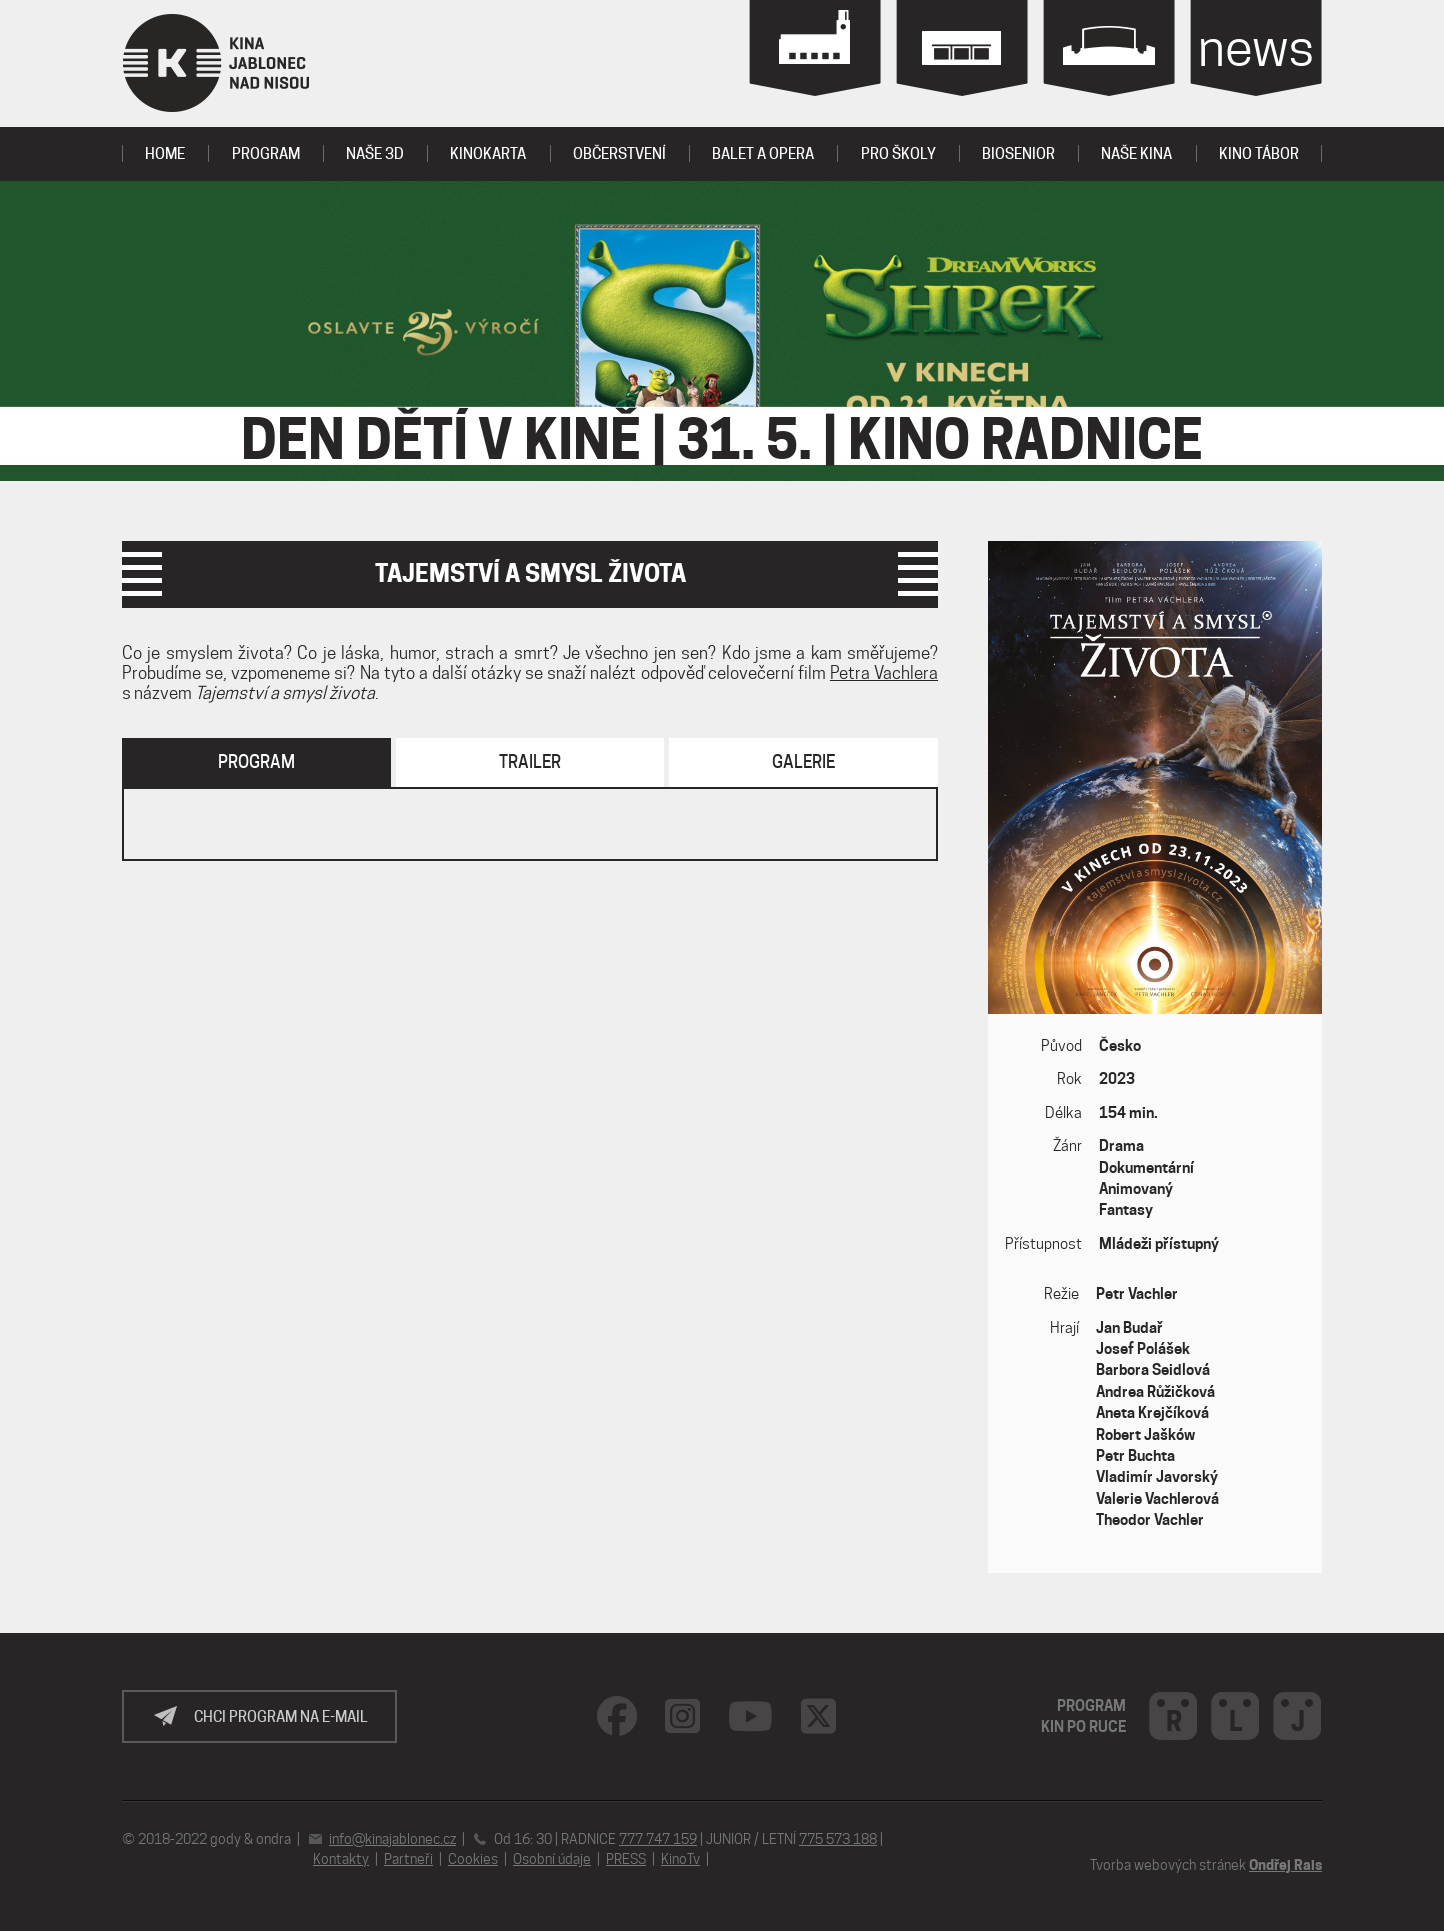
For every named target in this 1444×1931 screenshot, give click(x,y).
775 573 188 (838, 1839)
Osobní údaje (552, 1859)
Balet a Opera (763, 153)
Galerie (803, 762)
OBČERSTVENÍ (619, 153)
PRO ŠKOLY (898, 153)
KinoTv (680, 1859)
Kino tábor (1259, 153)
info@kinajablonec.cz (392, 1839)
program (266, 153)
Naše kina (1136, 153)
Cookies (473, 1859)
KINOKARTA (488, 153)
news (1256, 47)
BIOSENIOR (1018, 153)
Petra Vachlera (884, 673)
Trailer (530, 762)
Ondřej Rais (1285, 1865)
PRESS (626, 1859)
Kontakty (341, 1859)
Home (165, 153)
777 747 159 (658, 1839)
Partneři (408, 1859)
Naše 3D (375, 153)
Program (256, 762)
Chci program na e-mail (281, 1716)
